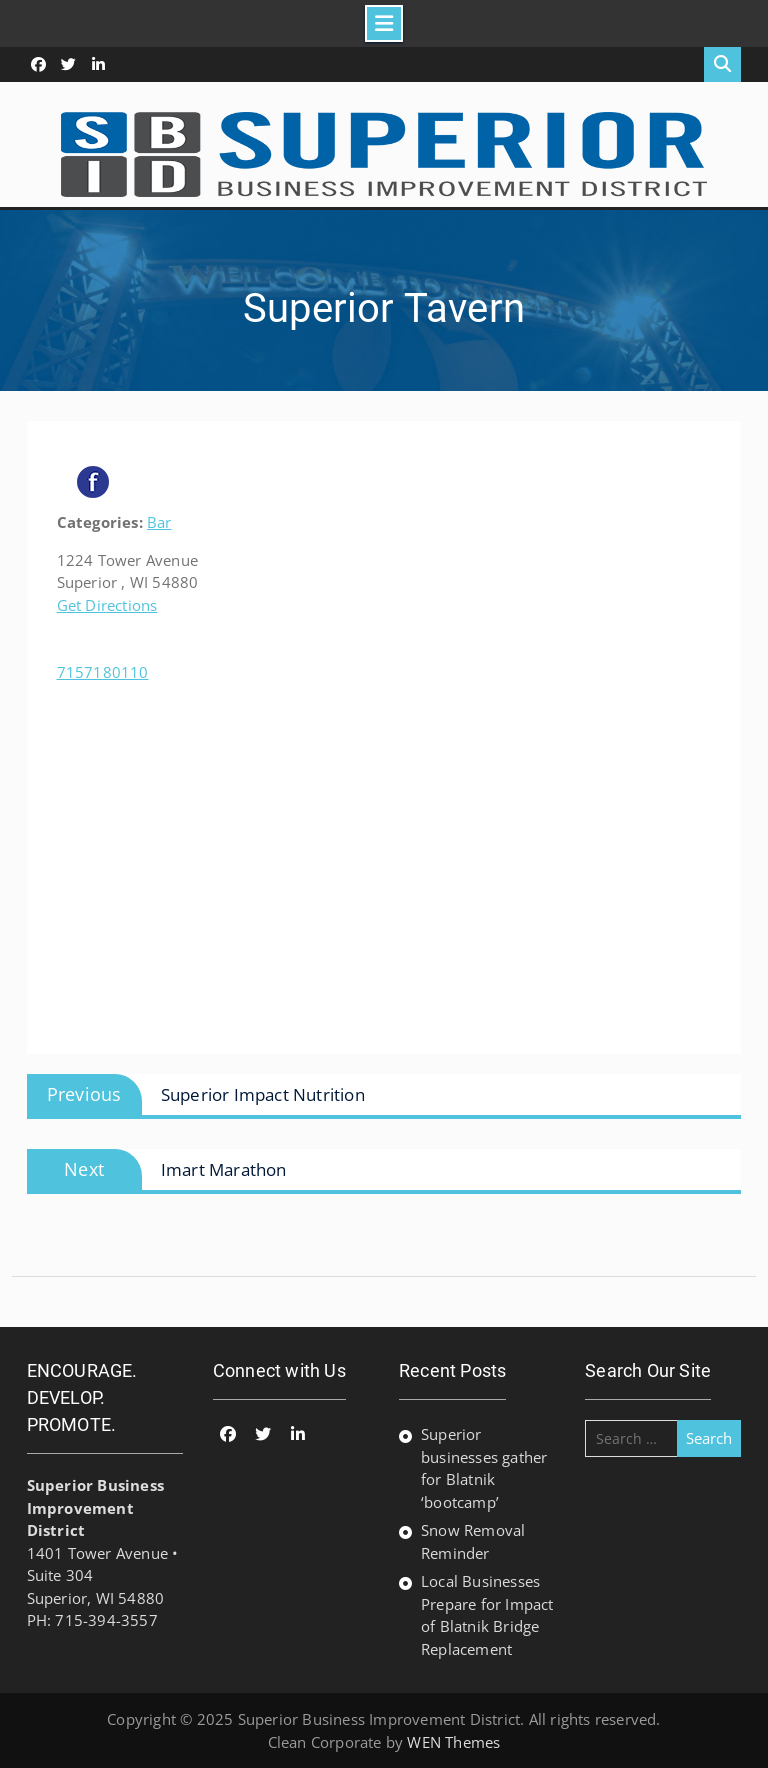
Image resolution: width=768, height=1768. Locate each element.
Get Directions (107, 605)
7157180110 (103, 672)
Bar (159, 522)
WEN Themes (453, 1742)
